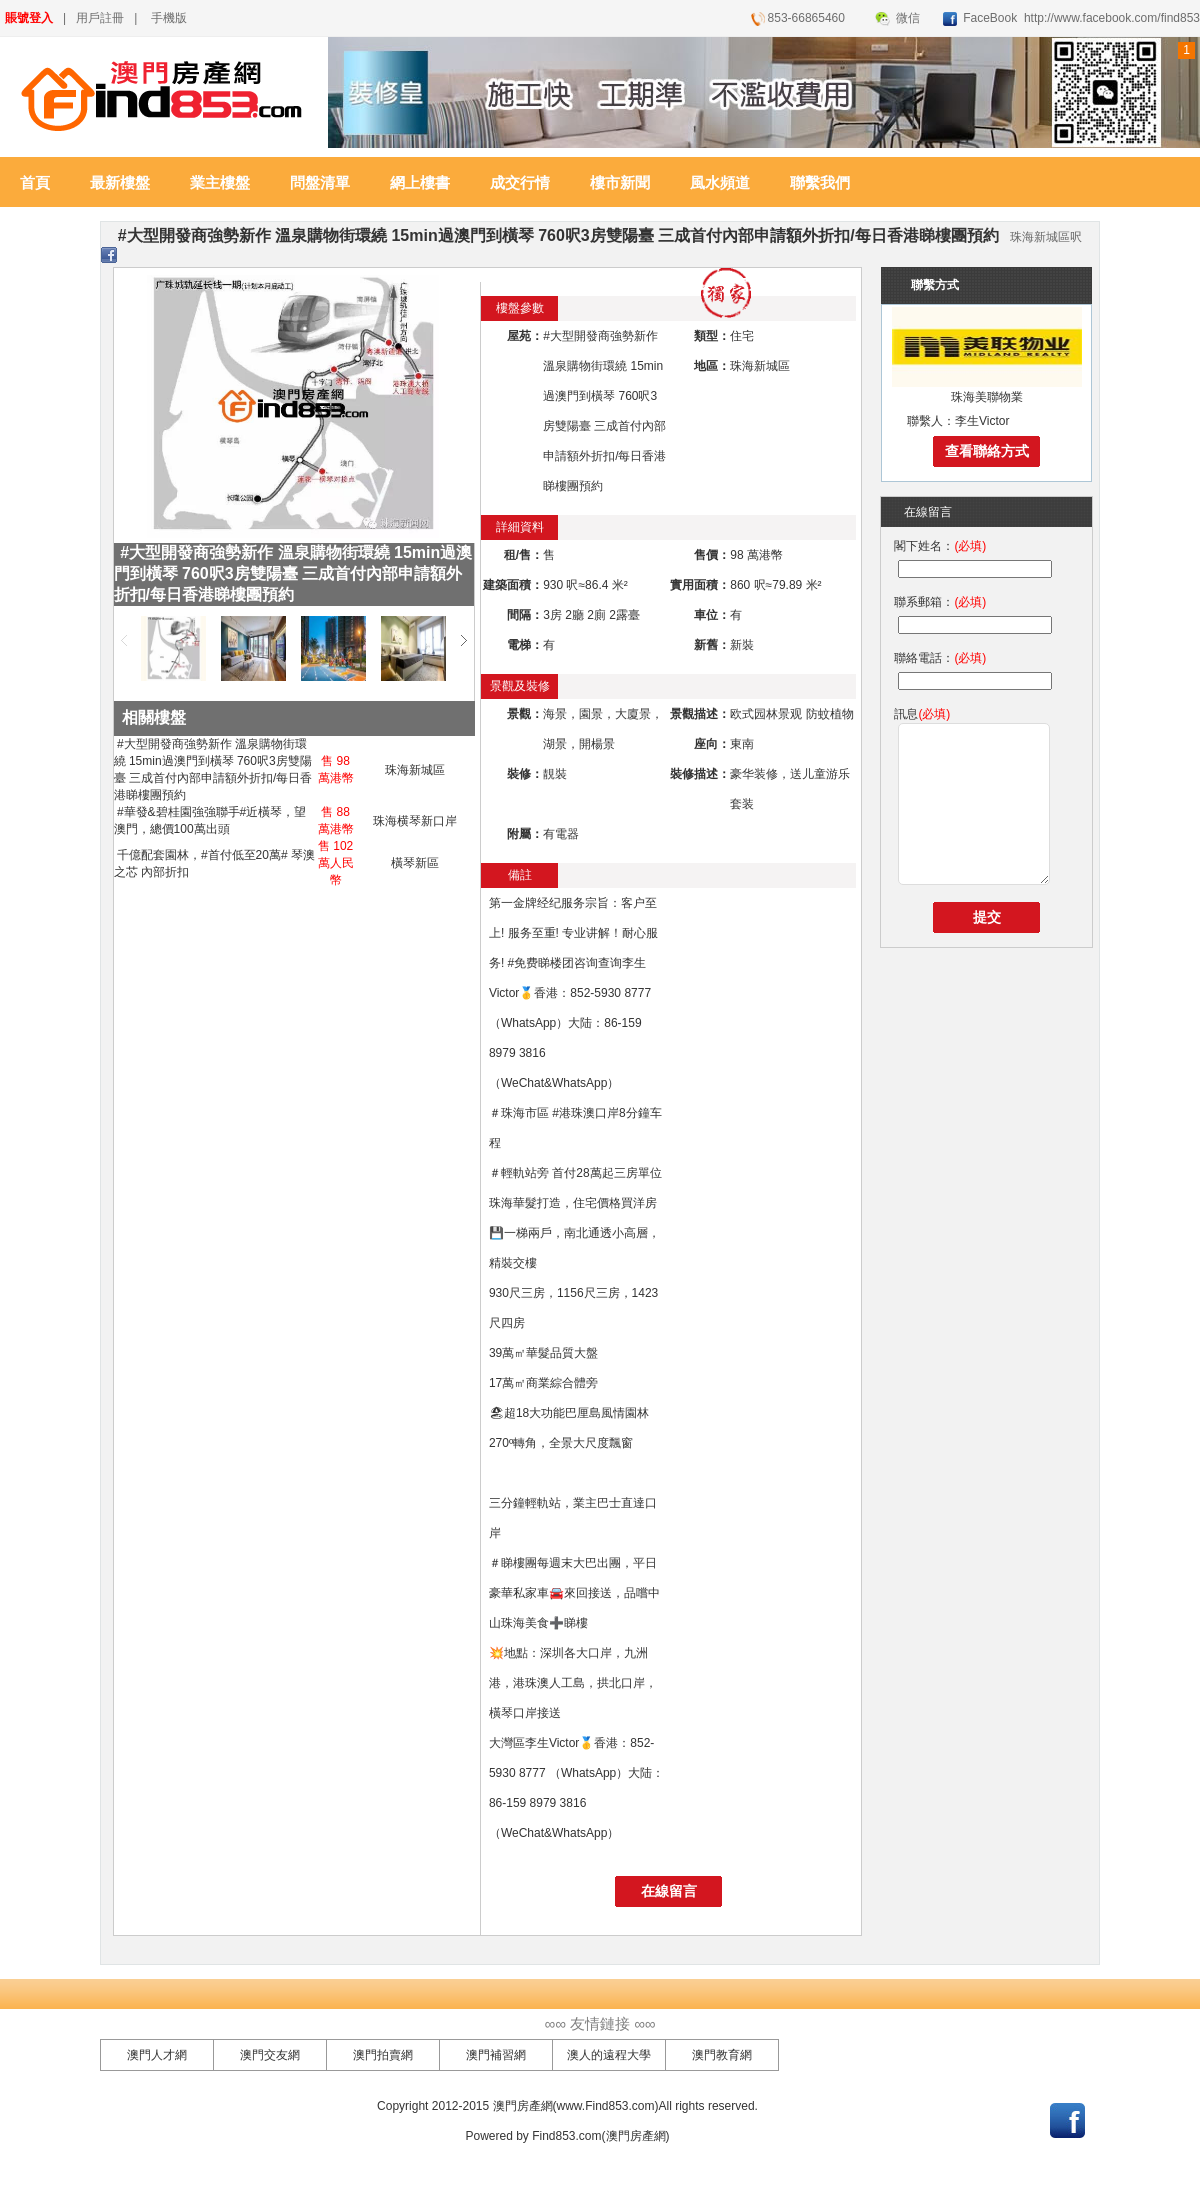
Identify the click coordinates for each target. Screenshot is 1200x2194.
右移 (464, 640)
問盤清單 (320, 183)
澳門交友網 (270, 2055)
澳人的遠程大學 (609, 2055)
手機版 (169, 18)
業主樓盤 (220, 183)
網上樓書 (420, 183)
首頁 (35, 183)
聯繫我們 (820, 183)
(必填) (970, 546)
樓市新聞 (620, 183)
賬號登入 (29, 18)
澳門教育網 (722, 2055)
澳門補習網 (496, 2055)
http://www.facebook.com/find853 (1110, 18)
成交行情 (520, 183)
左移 (124, 640)
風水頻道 (720, 183)
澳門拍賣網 (383, 2055)
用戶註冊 (100, 18)
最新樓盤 (120, 183)
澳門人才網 (157, 2055)
